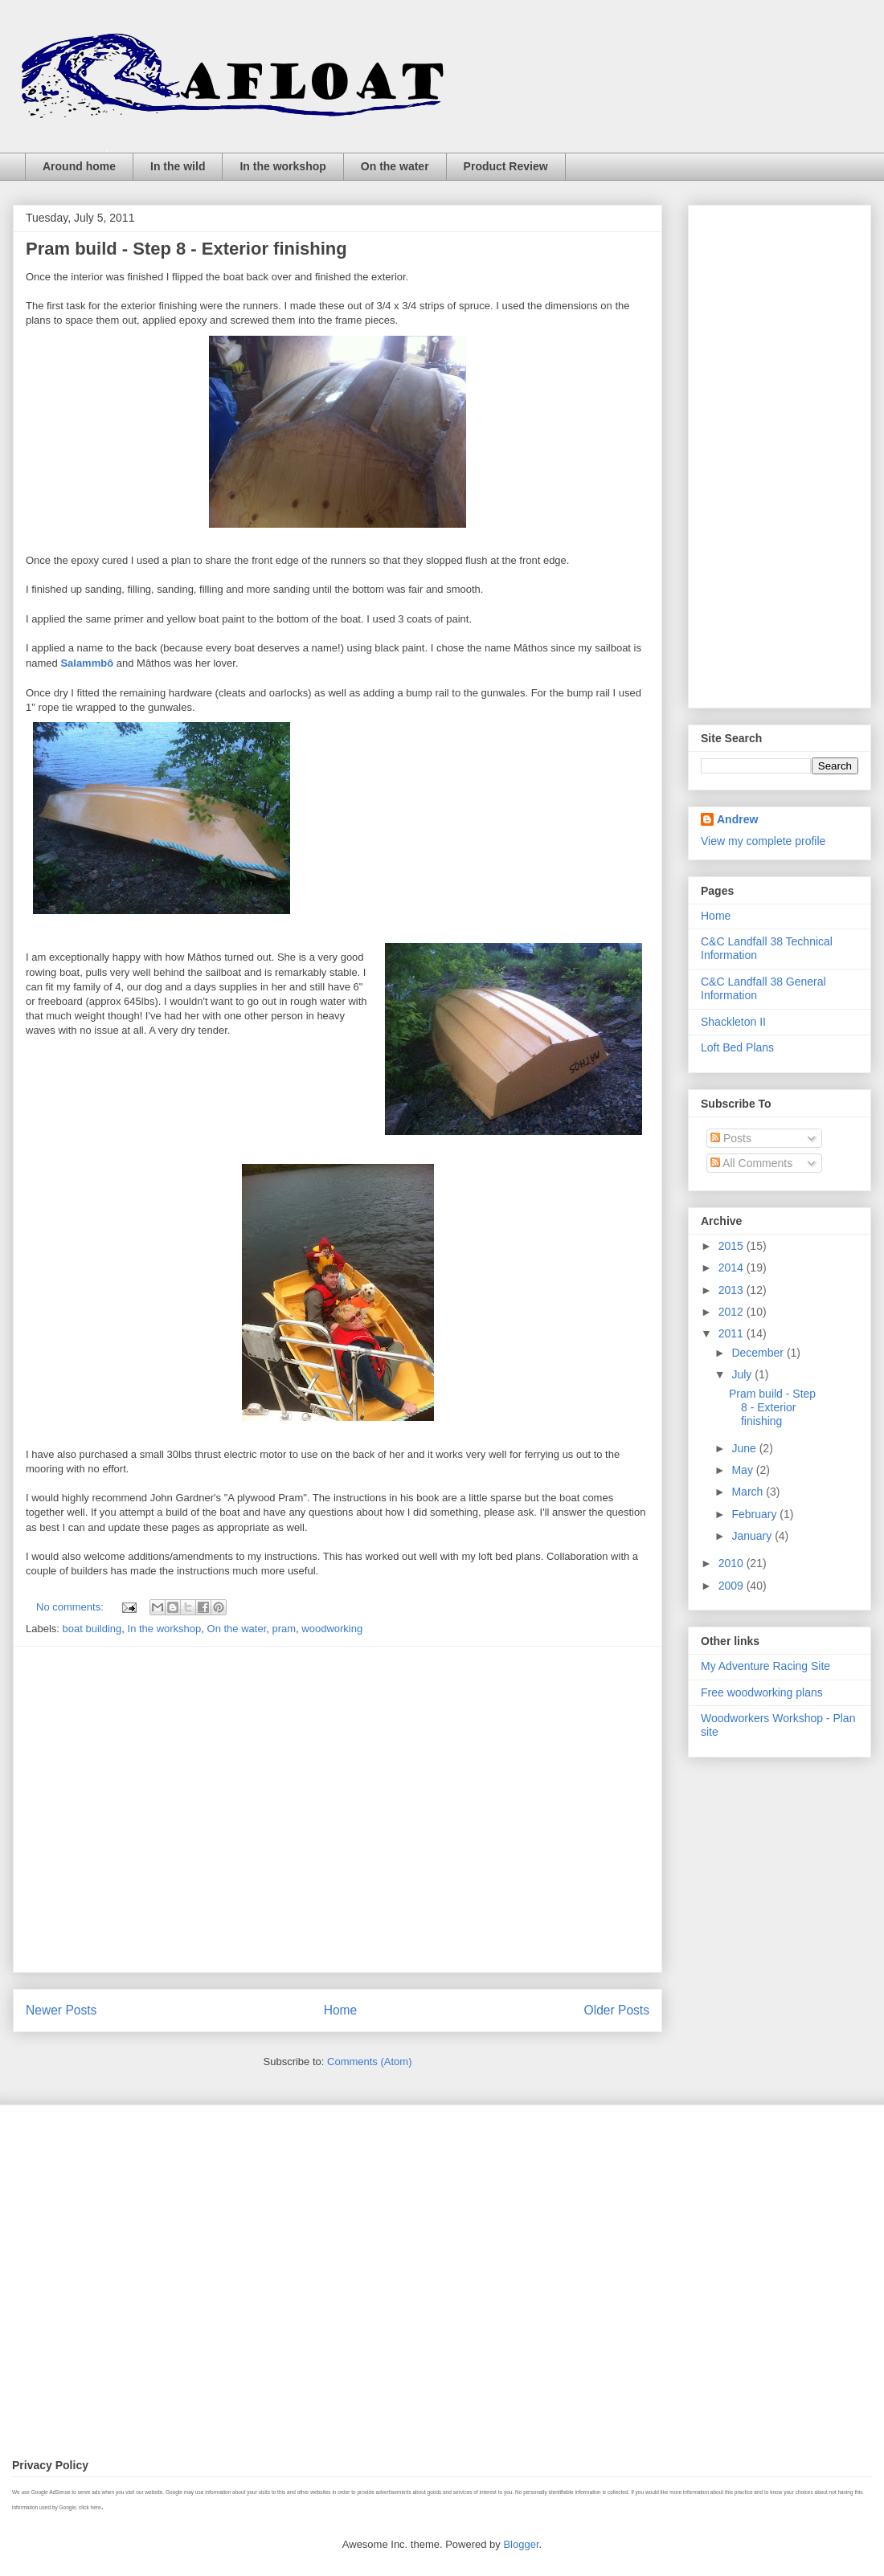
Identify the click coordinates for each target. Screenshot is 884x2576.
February (755, 1514)
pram (284, 1629)
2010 (732, 1563)
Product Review (506, 166)
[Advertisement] (150, 1809)
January (753, 1535)
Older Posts (616, 2010)
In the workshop (282, 166)
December (758, 1352)
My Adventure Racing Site (765, 1665)
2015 (732, 1245)
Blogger (520, 2544)
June (745, 1448)
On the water (395, 166)
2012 (732, 1311)
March (748, 1491)
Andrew (737, 819)
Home (341, 2010)
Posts (730, 1138)
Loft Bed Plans (737, 1047)
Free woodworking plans (762, 1692)
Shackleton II (733, 1021)
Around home (79, 166)
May (743, 1470)
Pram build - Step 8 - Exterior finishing (186, 249)
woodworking (331, 1629)
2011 (732, 1333)
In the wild (177, 166)
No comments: (71, 1607)
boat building (92, 1629)
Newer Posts (61, 2010)
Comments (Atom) (369, 2061)
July (743, 1374)
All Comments (751, 1163)
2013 (732, 1290)
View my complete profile (763, 841)
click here (89, 2507)
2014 (732, 1267)
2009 (732, 1585)
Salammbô (88, 663)
